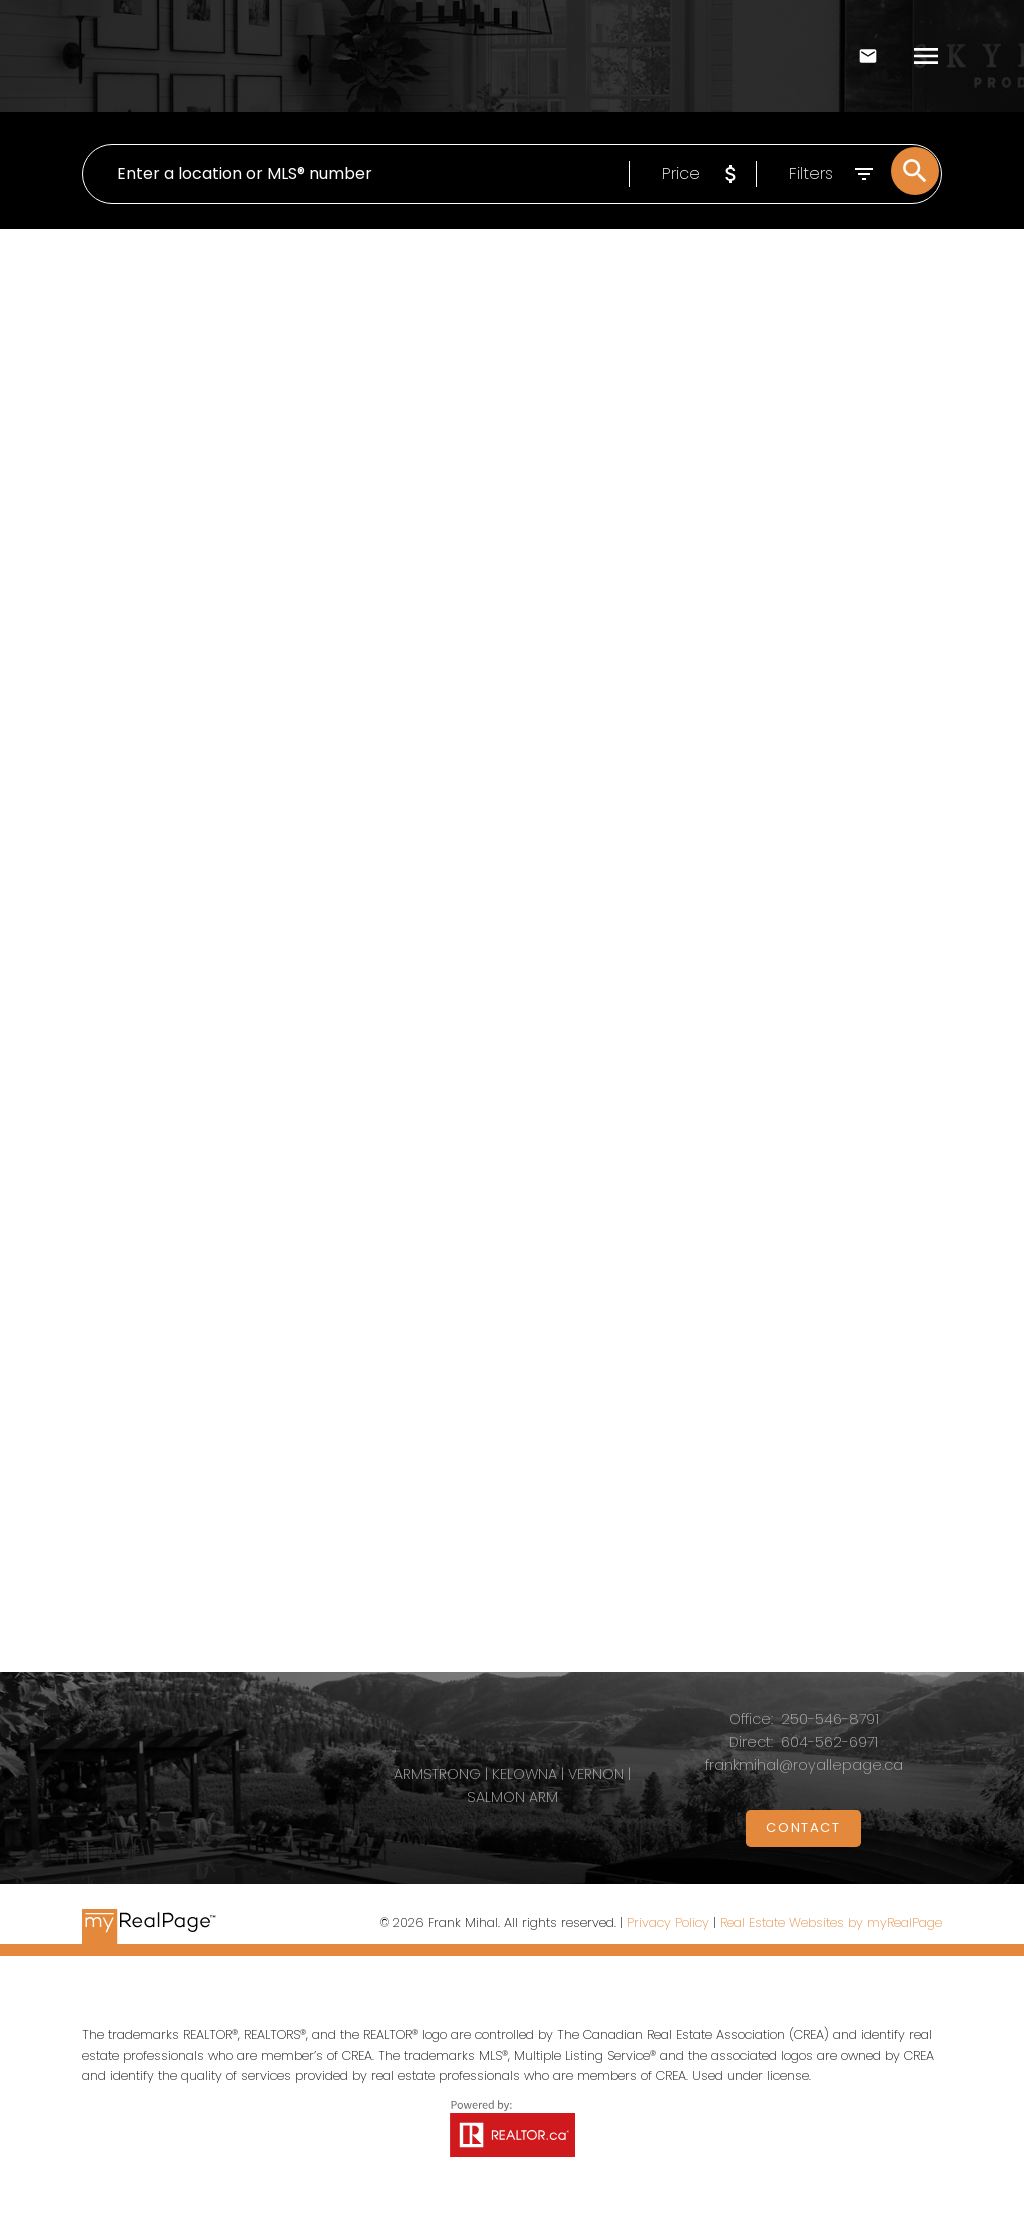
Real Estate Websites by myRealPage (831, 1926)
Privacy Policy (668, 1926)
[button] (804, 1831)
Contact (803, 1831)
